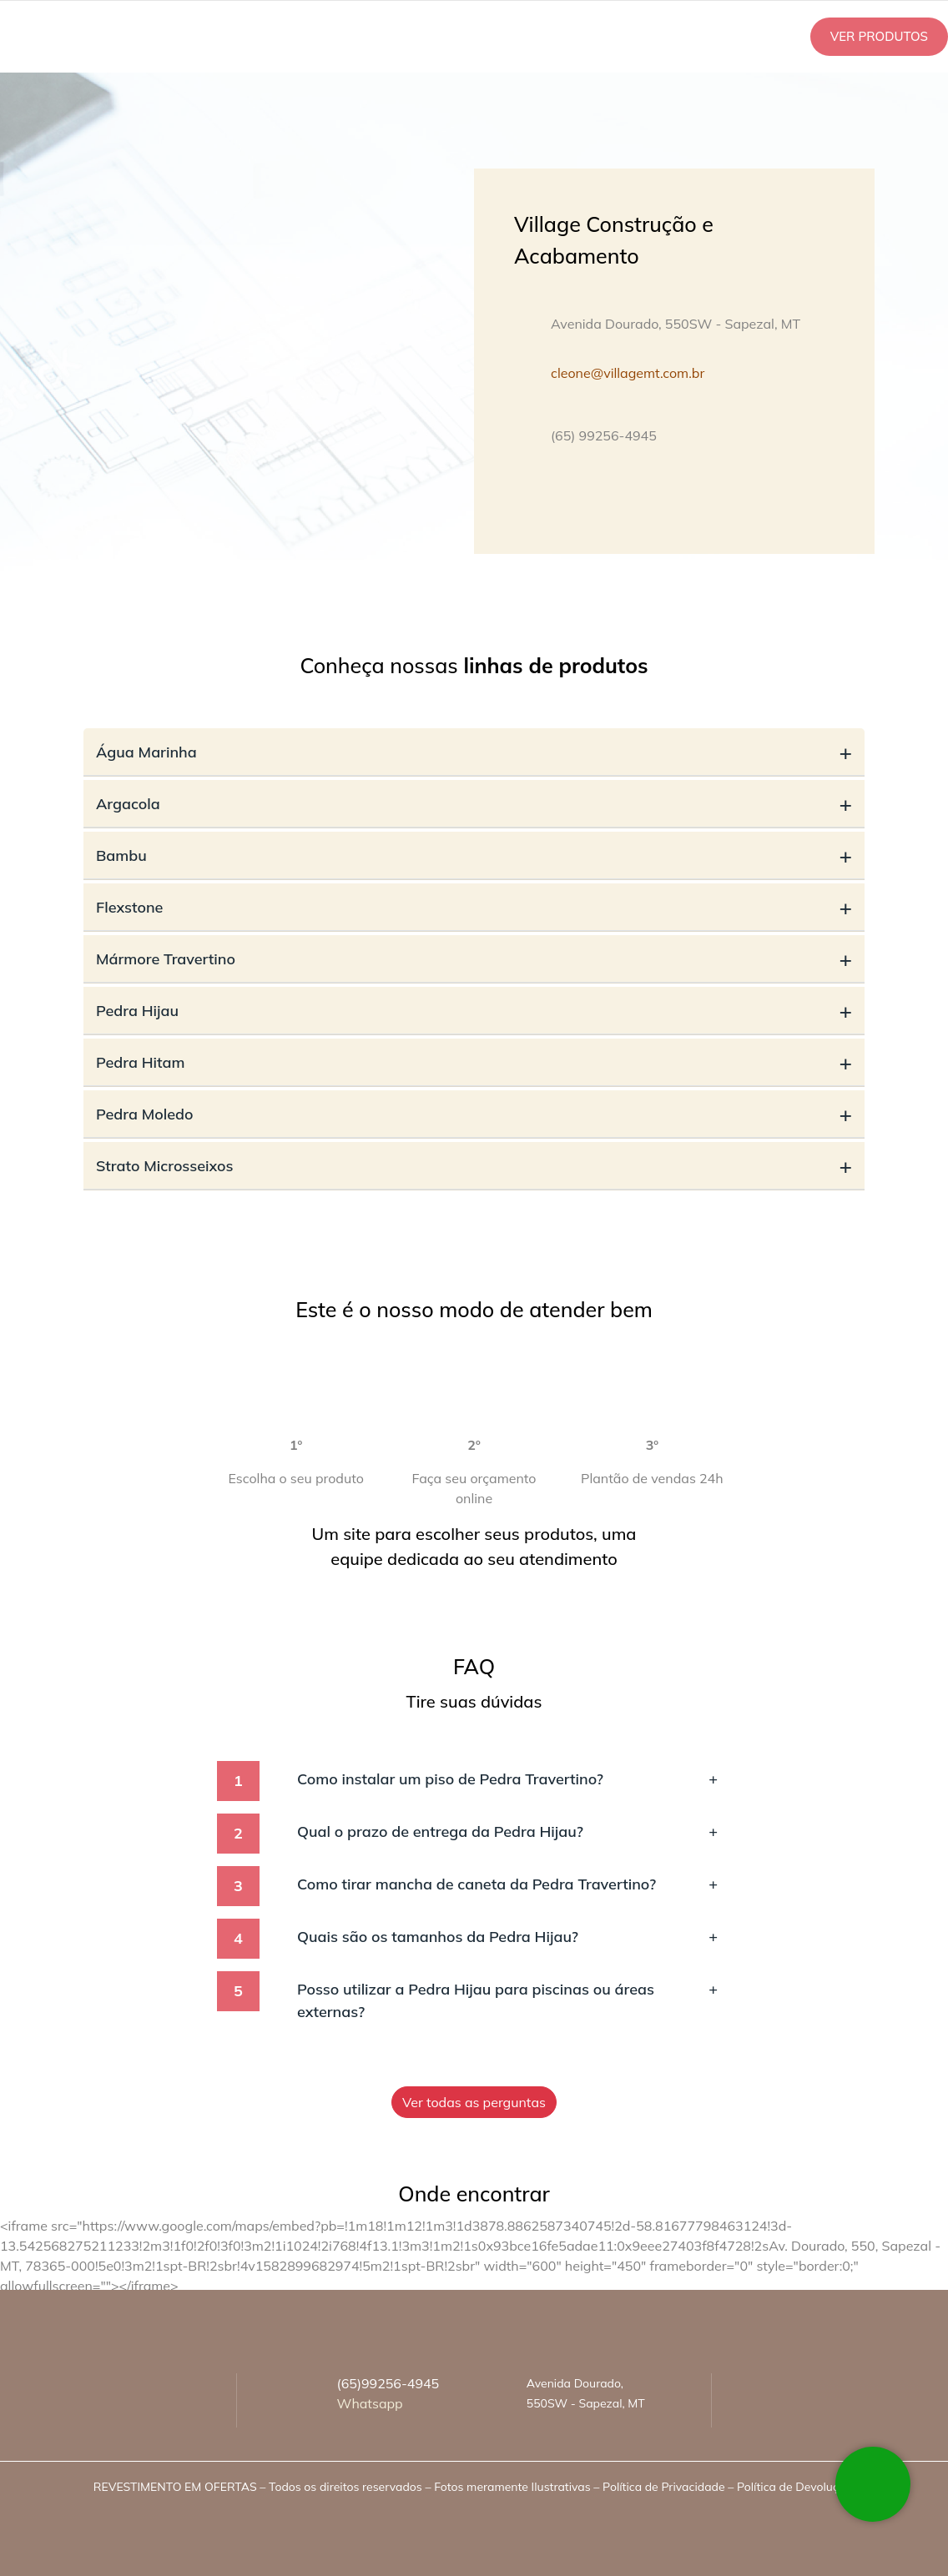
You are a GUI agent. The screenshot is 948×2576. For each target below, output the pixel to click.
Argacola (474, 803)
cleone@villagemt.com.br (627, 373)
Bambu (474, 855)
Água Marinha (474, 752)
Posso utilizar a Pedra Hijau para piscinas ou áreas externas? (507, 1999)
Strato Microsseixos (474, 1166)
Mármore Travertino (474, 959)
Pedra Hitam (474, 1062)
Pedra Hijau (474, 1010)
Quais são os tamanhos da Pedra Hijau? (507, 1936)
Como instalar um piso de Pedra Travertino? (507, 1779)
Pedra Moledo (474, 1114)
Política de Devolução (794, 2486)
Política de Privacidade (663, 2486)
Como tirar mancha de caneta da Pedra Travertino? (507, 1884)
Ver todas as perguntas (474, 2102)
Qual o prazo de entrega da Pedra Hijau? (507, 1831)
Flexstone (474, 907)
